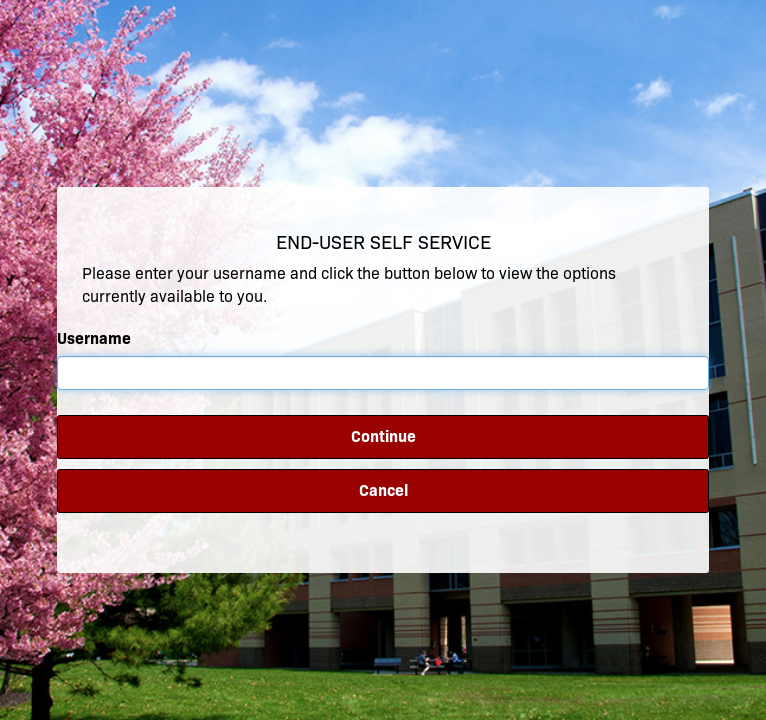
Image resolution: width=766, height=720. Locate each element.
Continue (383, 436)
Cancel (383, 490)
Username (94, 338)
